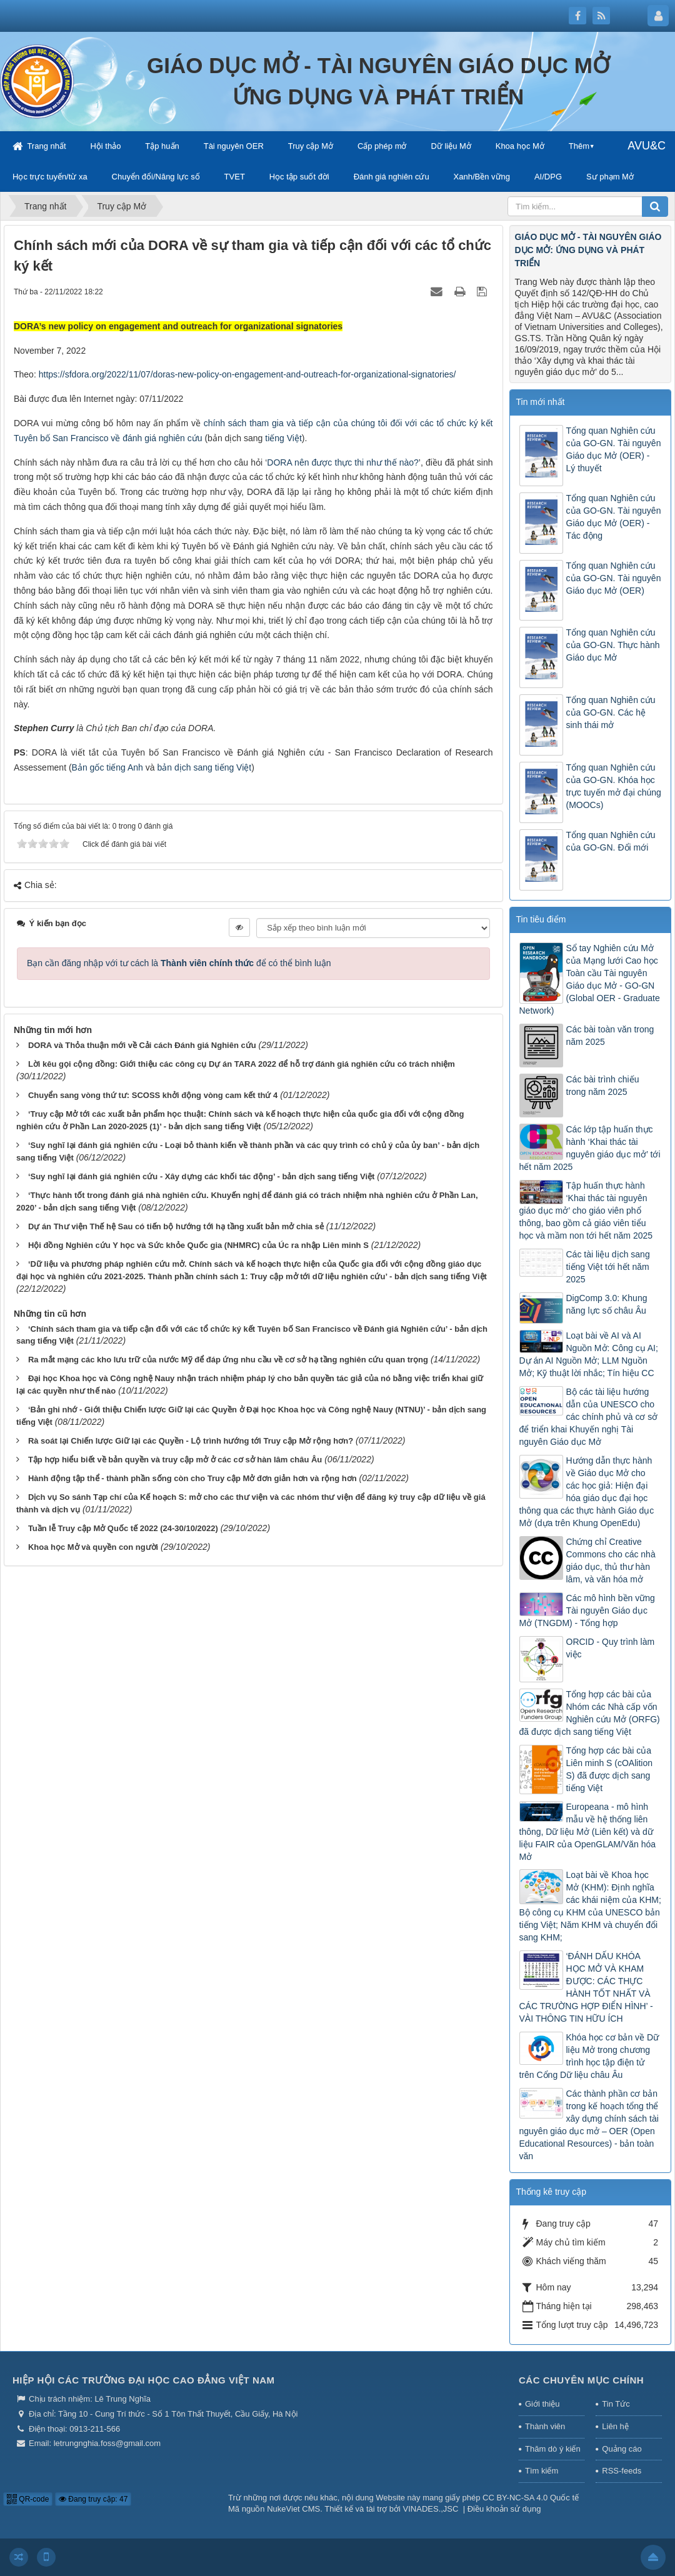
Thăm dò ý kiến (553, 2449)
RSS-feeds (621, 2470)
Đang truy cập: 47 (93, 2499)
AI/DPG (548, 176)
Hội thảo (105, 146)
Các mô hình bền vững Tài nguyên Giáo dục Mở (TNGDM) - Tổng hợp (587, 1610)
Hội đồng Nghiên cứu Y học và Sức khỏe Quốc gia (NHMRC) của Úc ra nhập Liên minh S (198, 1245)
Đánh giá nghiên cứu (391, 176)
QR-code (28, 2499)
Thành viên (545, 2426)
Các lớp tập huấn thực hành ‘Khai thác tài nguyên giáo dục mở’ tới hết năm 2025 (590, 1148)
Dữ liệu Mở (451, 146)
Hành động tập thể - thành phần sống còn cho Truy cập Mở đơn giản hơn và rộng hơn (192, 1478)
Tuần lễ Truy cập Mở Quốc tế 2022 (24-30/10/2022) (123, 1528)
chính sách (226, 423)
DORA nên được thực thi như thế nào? (343, 462)
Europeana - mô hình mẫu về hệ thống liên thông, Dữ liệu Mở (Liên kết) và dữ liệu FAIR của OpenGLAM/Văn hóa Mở (587, 1832)
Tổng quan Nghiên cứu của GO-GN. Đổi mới (611, 841)
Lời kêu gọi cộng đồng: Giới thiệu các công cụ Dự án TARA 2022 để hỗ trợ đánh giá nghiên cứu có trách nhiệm (241, 1064)
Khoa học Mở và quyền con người (93, 1547)
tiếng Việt (283, 438)
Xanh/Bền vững (482, 176)
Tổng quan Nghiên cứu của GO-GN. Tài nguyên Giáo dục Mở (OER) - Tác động (613, 517)
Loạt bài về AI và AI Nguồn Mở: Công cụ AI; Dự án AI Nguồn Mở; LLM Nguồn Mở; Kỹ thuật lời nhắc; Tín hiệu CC (588, 1354)
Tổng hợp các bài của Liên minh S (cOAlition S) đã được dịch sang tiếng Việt (609, 1769)
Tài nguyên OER (234, 146)
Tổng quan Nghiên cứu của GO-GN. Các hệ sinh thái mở (611, 712)
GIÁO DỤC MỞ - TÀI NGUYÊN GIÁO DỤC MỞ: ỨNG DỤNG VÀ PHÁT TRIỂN (588, 250)
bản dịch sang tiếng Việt (204, 767)
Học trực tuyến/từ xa (50, 176)
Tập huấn (162, 146)
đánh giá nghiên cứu (162, 438)
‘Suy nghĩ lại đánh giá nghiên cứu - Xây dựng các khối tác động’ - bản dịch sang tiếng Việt (201, 1176)
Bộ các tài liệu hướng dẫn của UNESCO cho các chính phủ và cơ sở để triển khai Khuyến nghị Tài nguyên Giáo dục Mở (588, 1417)
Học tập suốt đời (299, 176)
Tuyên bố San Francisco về (68, 438)
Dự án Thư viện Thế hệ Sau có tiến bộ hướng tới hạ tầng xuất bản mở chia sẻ (176, 1226)
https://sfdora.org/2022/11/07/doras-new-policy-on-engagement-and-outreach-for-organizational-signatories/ (247, 374)
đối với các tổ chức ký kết (441, 423)
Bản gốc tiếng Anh (107, 767)
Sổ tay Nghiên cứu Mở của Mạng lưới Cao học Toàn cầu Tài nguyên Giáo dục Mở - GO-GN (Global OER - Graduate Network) (589, 979)
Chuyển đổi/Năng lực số (156, 176)
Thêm (579, 146)
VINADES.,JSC (431, 2509)
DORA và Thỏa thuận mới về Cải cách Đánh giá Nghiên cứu (142, 1045)
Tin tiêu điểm (541, 919)
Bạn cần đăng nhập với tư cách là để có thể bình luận (179, 963)
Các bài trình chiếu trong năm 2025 (602, 1085)
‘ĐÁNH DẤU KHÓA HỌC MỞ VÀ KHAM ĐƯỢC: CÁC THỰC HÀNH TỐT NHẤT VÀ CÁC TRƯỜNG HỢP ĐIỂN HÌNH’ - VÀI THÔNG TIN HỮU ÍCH (586, 1987)
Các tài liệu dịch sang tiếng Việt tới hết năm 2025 (608, 1266)
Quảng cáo (621, 2449)
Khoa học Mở (520, 146)
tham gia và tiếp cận (291, 423)
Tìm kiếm (541, 2470)
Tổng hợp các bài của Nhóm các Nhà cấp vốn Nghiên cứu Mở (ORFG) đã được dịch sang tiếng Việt (589, 1713)
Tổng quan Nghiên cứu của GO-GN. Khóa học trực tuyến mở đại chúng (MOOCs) (613, 786)
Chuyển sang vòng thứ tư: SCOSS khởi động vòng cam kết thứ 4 (153, 1095)
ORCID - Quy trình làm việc (610, 1648)
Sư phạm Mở (610, 176)
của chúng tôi (361, 423)
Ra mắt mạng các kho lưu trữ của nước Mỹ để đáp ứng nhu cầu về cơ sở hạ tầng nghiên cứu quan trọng (228, 1359)
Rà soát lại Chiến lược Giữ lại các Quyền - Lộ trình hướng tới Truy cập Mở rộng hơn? (190, 1440)
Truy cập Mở (310, 146)
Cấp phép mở (382, 146)
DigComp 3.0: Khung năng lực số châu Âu (607, 1304)
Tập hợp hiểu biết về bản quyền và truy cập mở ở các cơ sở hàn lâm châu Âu (175, 1459)
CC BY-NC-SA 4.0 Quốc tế (530, 2497)
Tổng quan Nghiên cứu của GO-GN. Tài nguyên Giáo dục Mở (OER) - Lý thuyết (613, 449)
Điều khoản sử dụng (504, 2509)
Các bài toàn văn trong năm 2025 (610, 1035)
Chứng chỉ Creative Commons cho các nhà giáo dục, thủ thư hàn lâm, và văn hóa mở (611, 1560)
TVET (234, 176)
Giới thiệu (542, 2404)
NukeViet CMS (293, 2509)
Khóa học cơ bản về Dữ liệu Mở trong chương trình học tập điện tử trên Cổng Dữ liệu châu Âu (589, 2056)
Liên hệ (615, 2426)
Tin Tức (615, 2404)
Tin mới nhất (540, 402)
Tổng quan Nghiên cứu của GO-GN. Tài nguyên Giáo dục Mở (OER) (613, 578)
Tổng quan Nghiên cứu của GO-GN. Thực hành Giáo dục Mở (613, 644)
